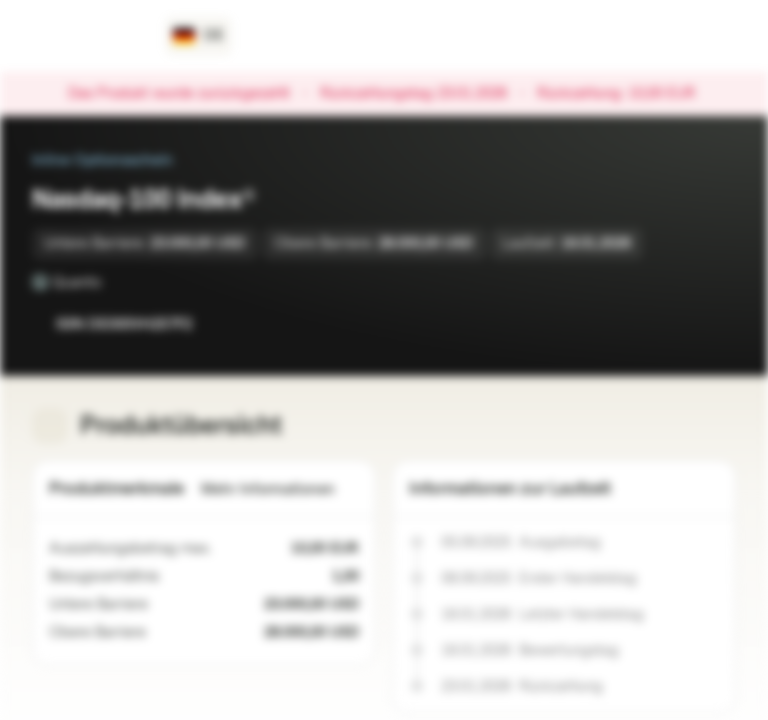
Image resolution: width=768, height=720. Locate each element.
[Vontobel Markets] (86, 36)
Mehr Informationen (280, 489)
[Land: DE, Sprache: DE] (198, 36)
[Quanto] (115, 282)
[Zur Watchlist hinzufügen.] (676, 324)
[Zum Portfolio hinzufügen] (716, 324)
